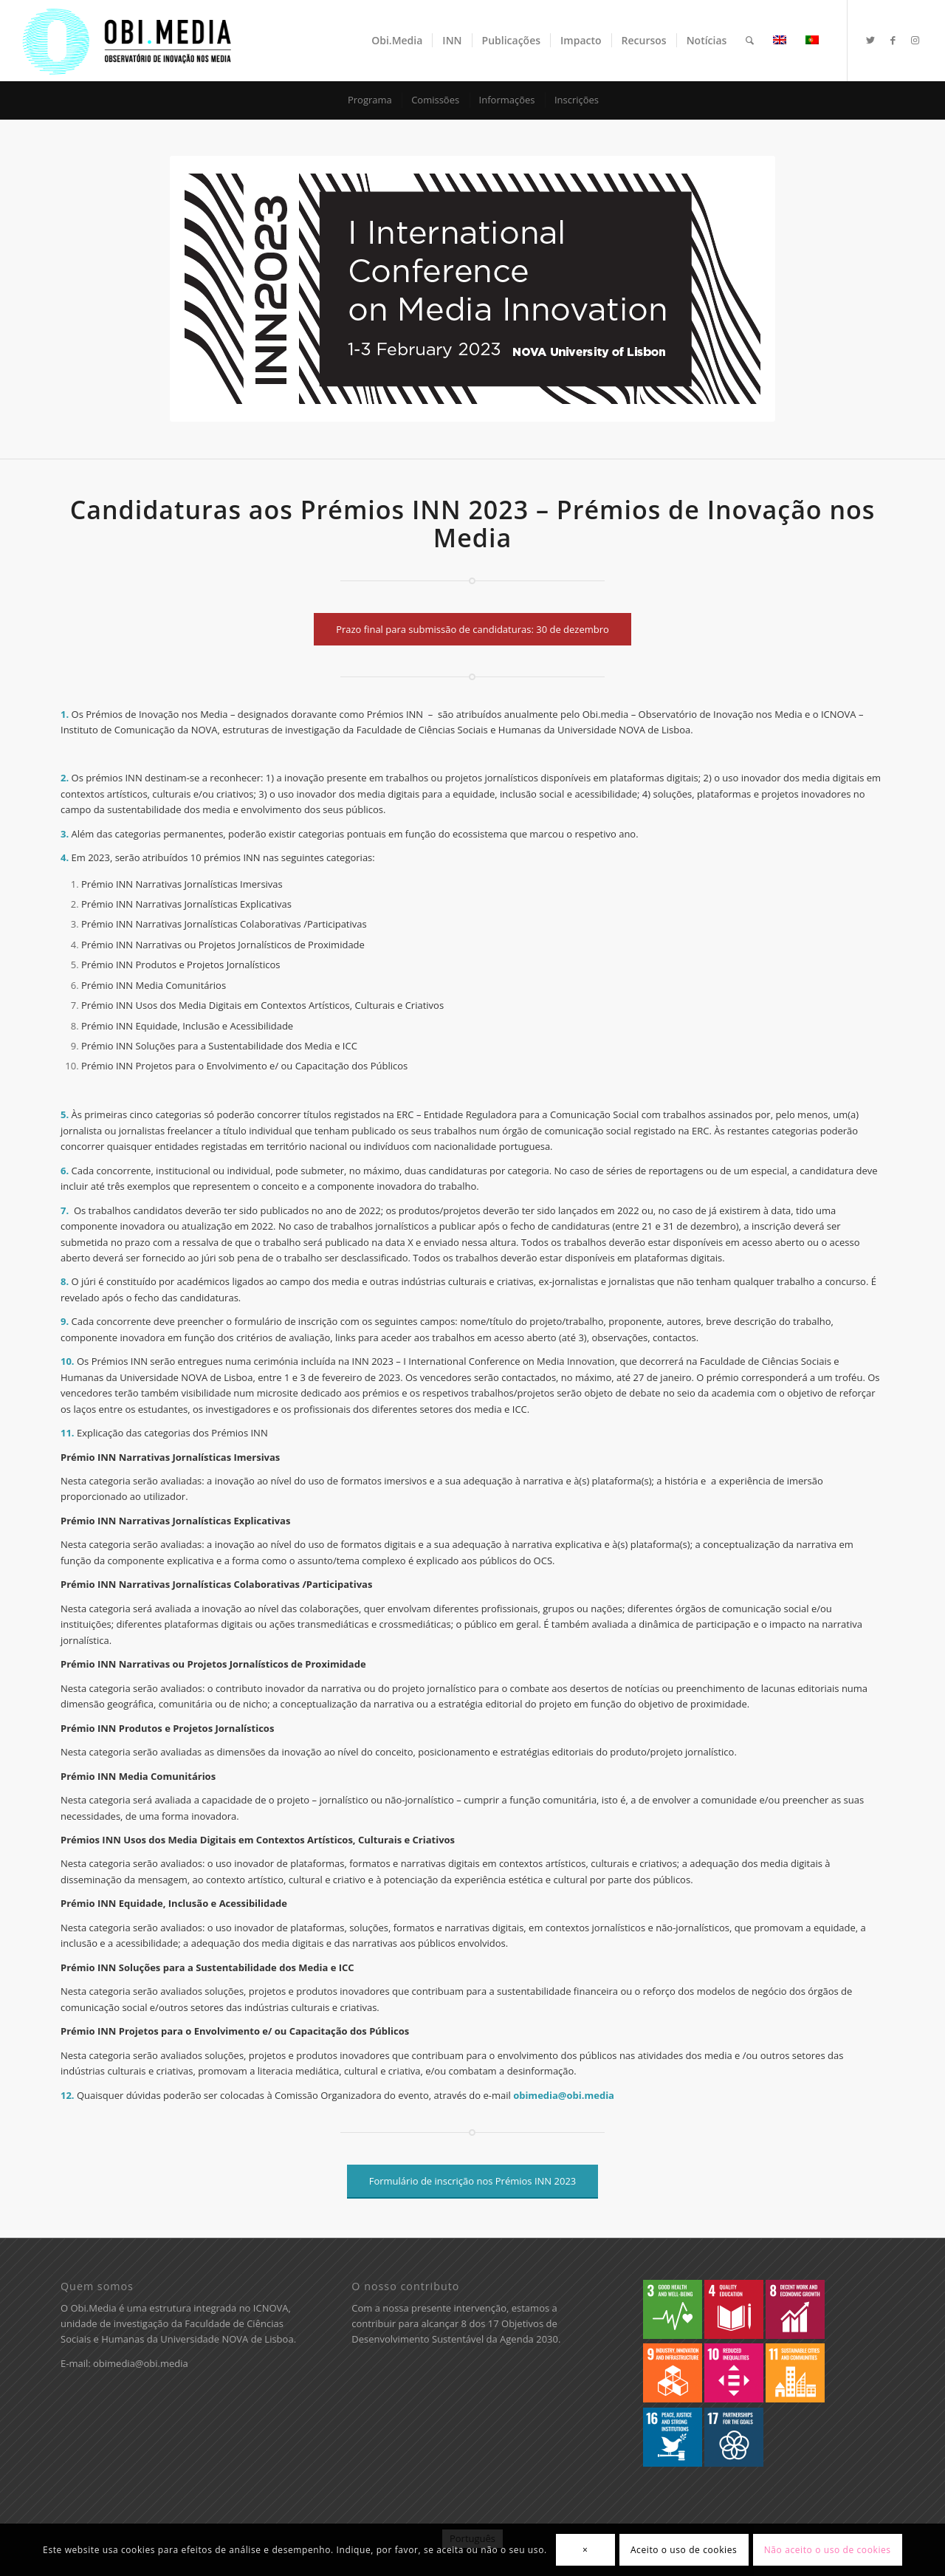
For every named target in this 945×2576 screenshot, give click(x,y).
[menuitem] (397, 40)
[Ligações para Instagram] (915, 40)
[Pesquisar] (749, 40)
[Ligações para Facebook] (893, 40)
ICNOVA (271, 2308)
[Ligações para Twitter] (870, 40)
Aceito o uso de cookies (683, 2550)
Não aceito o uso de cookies (827, 2550)
